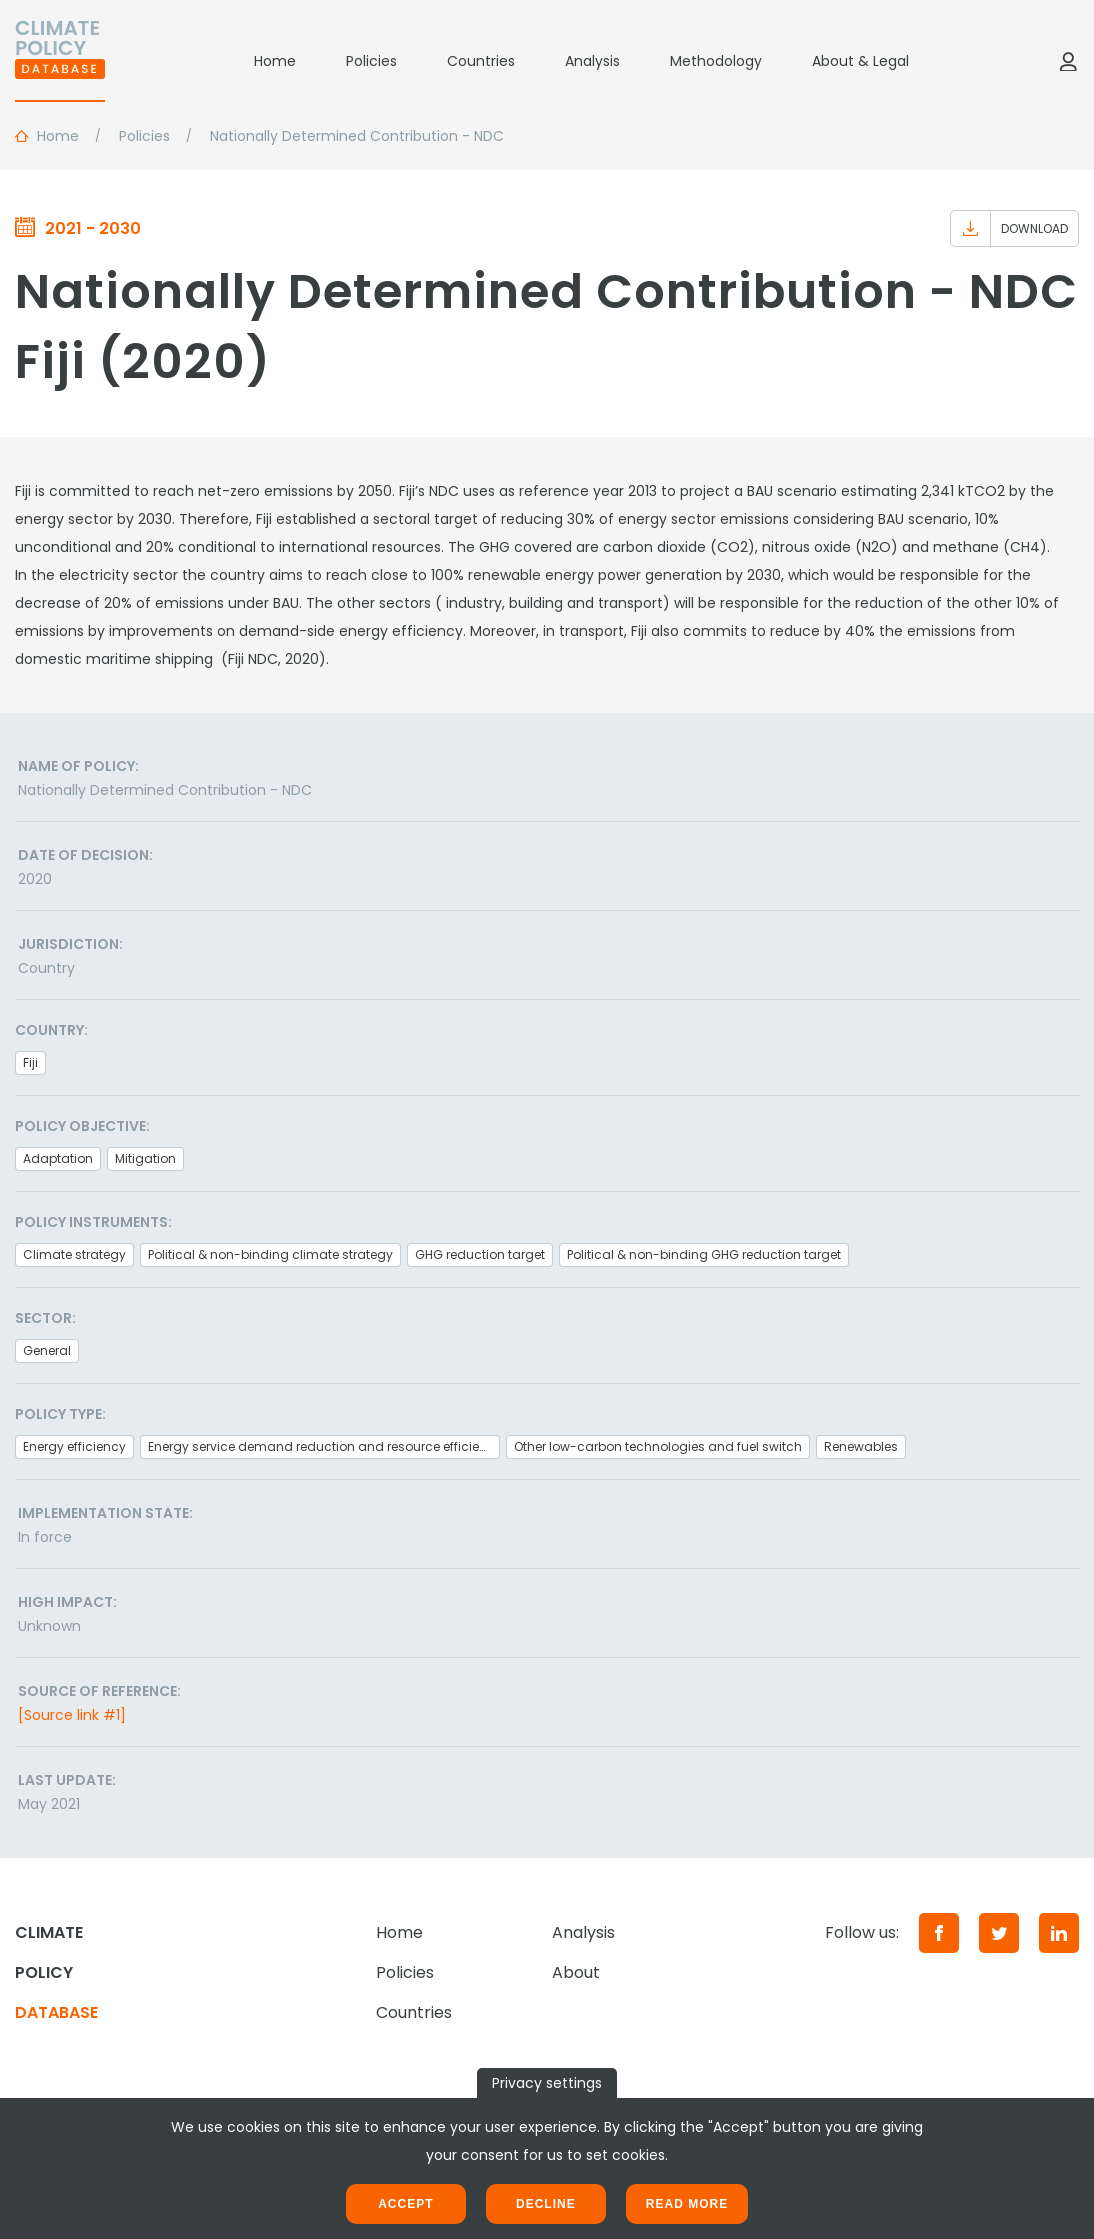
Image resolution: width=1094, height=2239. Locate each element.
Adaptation (58, 1158)
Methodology (716, 61)
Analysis (592, 61)
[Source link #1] (72, 1715)
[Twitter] (999, 1933)
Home (275, 61)
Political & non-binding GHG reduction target (704, 1254)
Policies (371, 61)
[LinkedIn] (1059, 1933)
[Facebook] (939, 1933)
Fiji (30, 1062)
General (47, 1350)
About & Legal (860, 61)
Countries (481, 61)
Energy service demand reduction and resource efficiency (324, 1446)
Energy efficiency (74, 1446)
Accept (405, 2204)
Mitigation (145, 1158)
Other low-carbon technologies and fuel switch (658, 1446)
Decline (546, 2204)
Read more (687, 2204)
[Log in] (1068, 61)
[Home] (60, 61)
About (576, 1972)
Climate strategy (74, 1254)
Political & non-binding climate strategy (270, 1254)
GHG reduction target (480, 1254)
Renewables (861, 1446)
